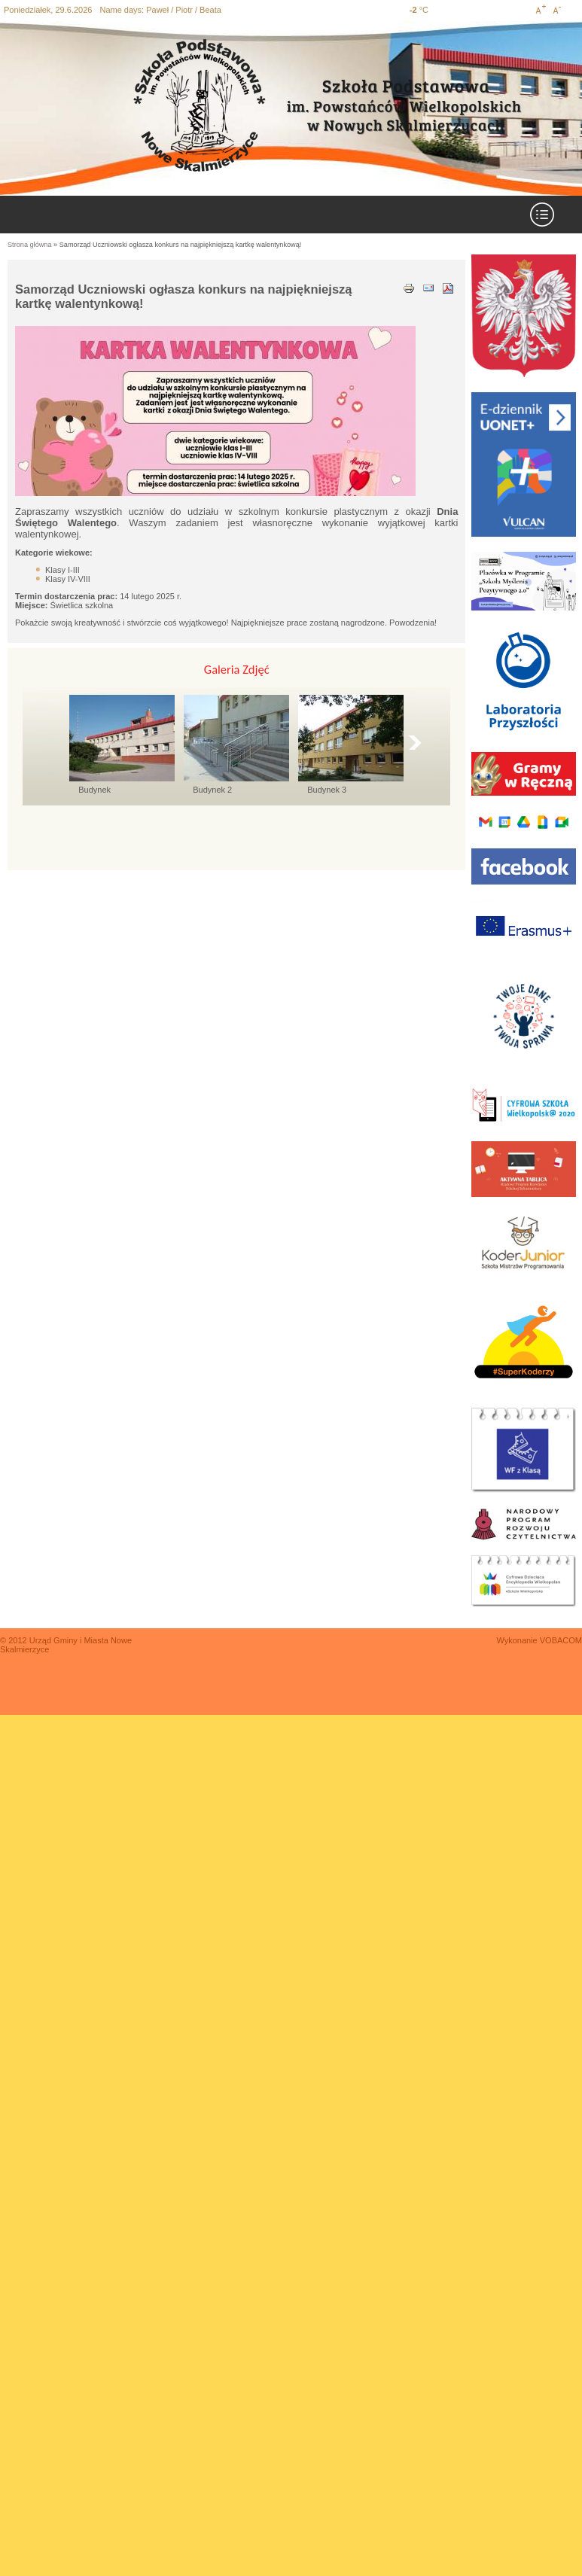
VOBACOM (561, 1640)
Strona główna (30, 244)
